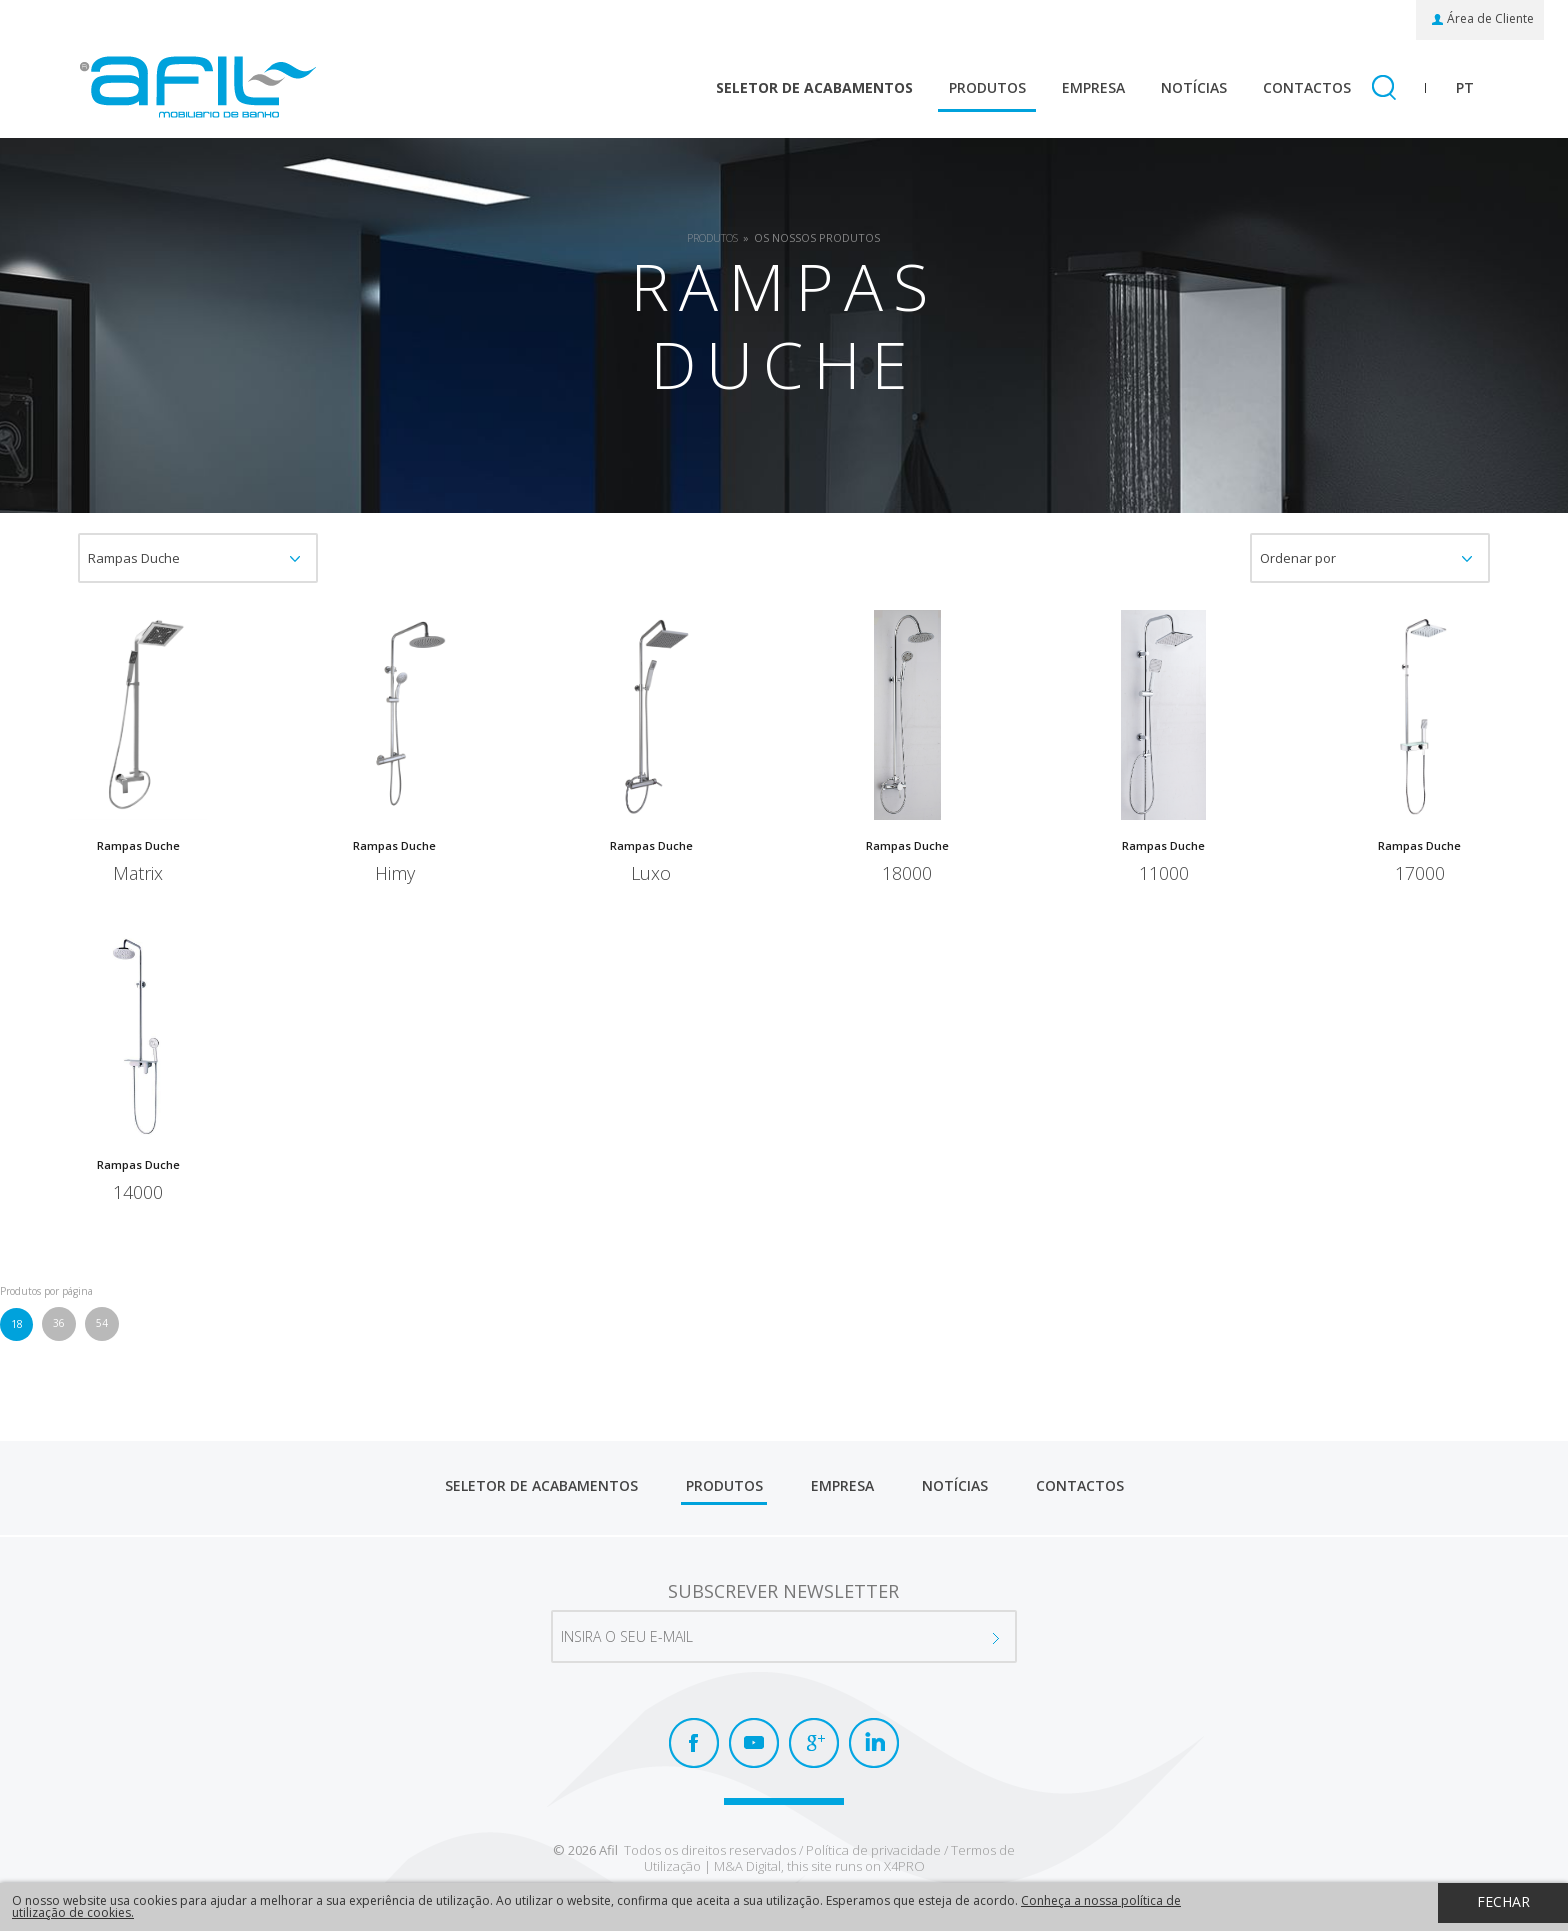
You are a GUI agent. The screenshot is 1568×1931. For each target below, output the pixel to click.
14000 (138, 1194)
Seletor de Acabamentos (814, 87)
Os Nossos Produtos (817, 237)
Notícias (1194, 87)
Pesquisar (1383, 89)
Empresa (1093, 87)
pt (1465, 87)
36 (59, 1323)
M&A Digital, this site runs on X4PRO (819, 1866)
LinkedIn (874, 1743)
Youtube (754, 1743)
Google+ (814, 1743)
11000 (1164, 875)
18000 (907, 875)
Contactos (1307, 87)
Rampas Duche (138, 846)
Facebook (694, 1743)
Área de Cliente (1490, 19)
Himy (395, 875)
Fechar (1503, 1901)
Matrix (138, 875)
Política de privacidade (873, 1850)
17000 (1420, 875)
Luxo (651, 875)
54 (102, 1323)
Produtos (987, 87)
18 (17, 1324)
